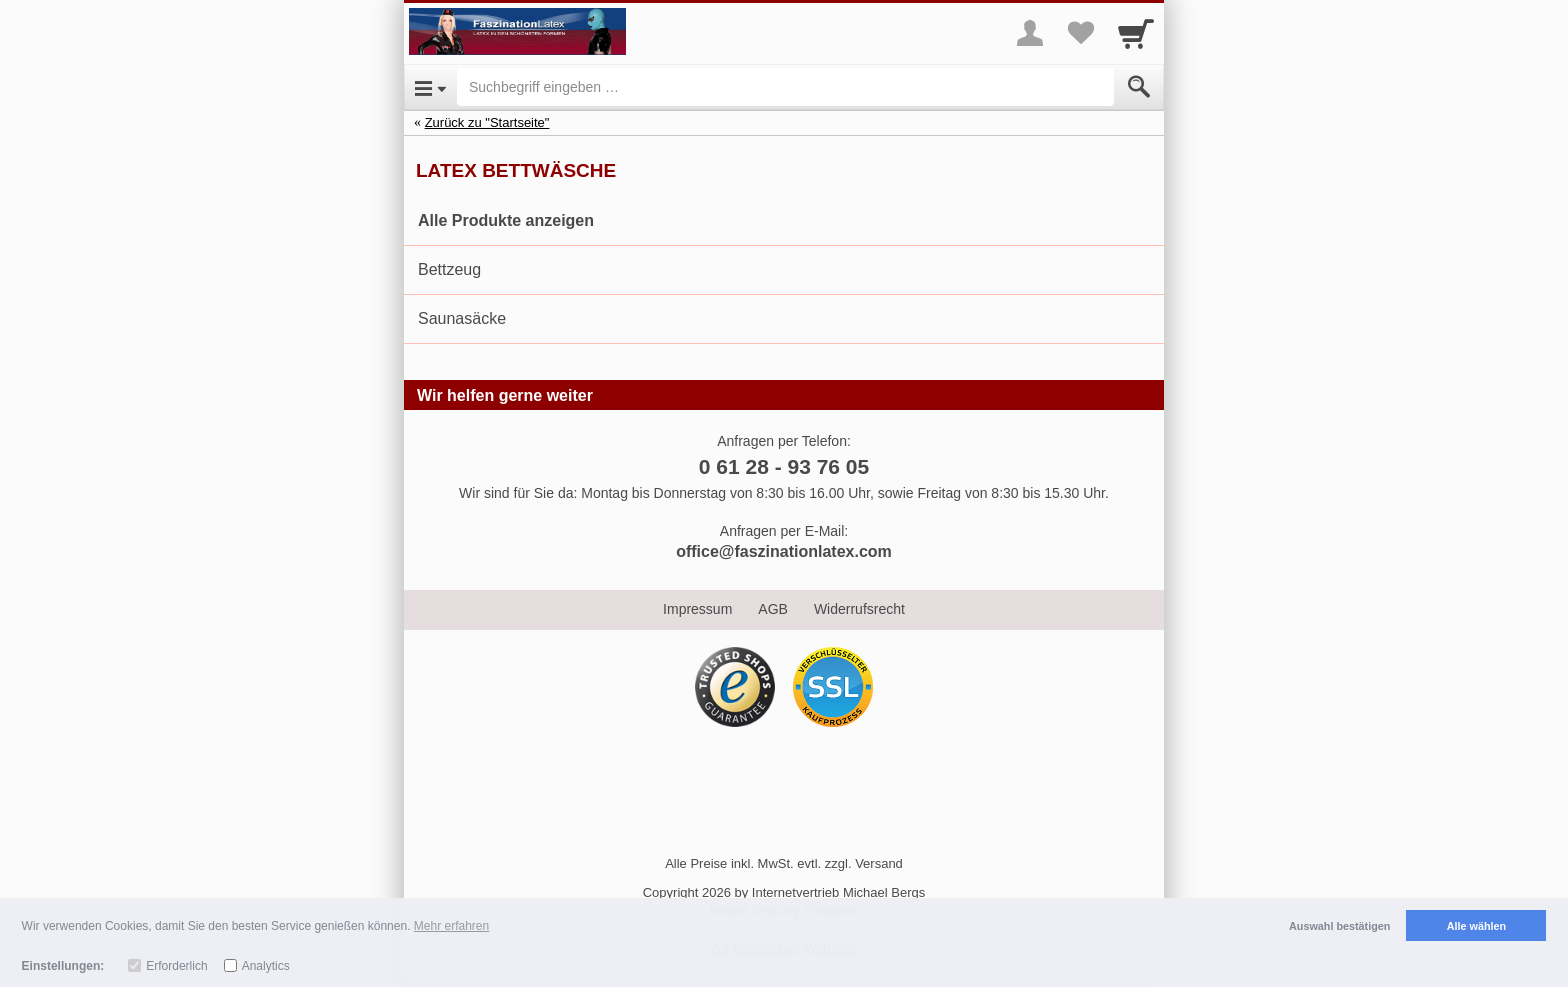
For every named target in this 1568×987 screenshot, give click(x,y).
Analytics (266, 966)
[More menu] (1030, 33)
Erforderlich (176, 966)
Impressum (697, 609)
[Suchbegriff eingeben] (785, 87)
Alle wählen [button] (1476, 926)
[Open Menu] (430, 87)
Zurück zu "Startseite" (487, 122)
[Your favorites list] (1080, 33)
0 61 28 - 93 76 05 (784, 466)
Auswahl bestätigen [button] (1339, 926)
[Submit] (1139, 87)
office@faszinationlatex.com (784, 551)
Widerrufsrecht (859, 609)
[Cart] (1136, 33)
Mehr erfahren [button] (451, 926)
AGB (773, 609)
